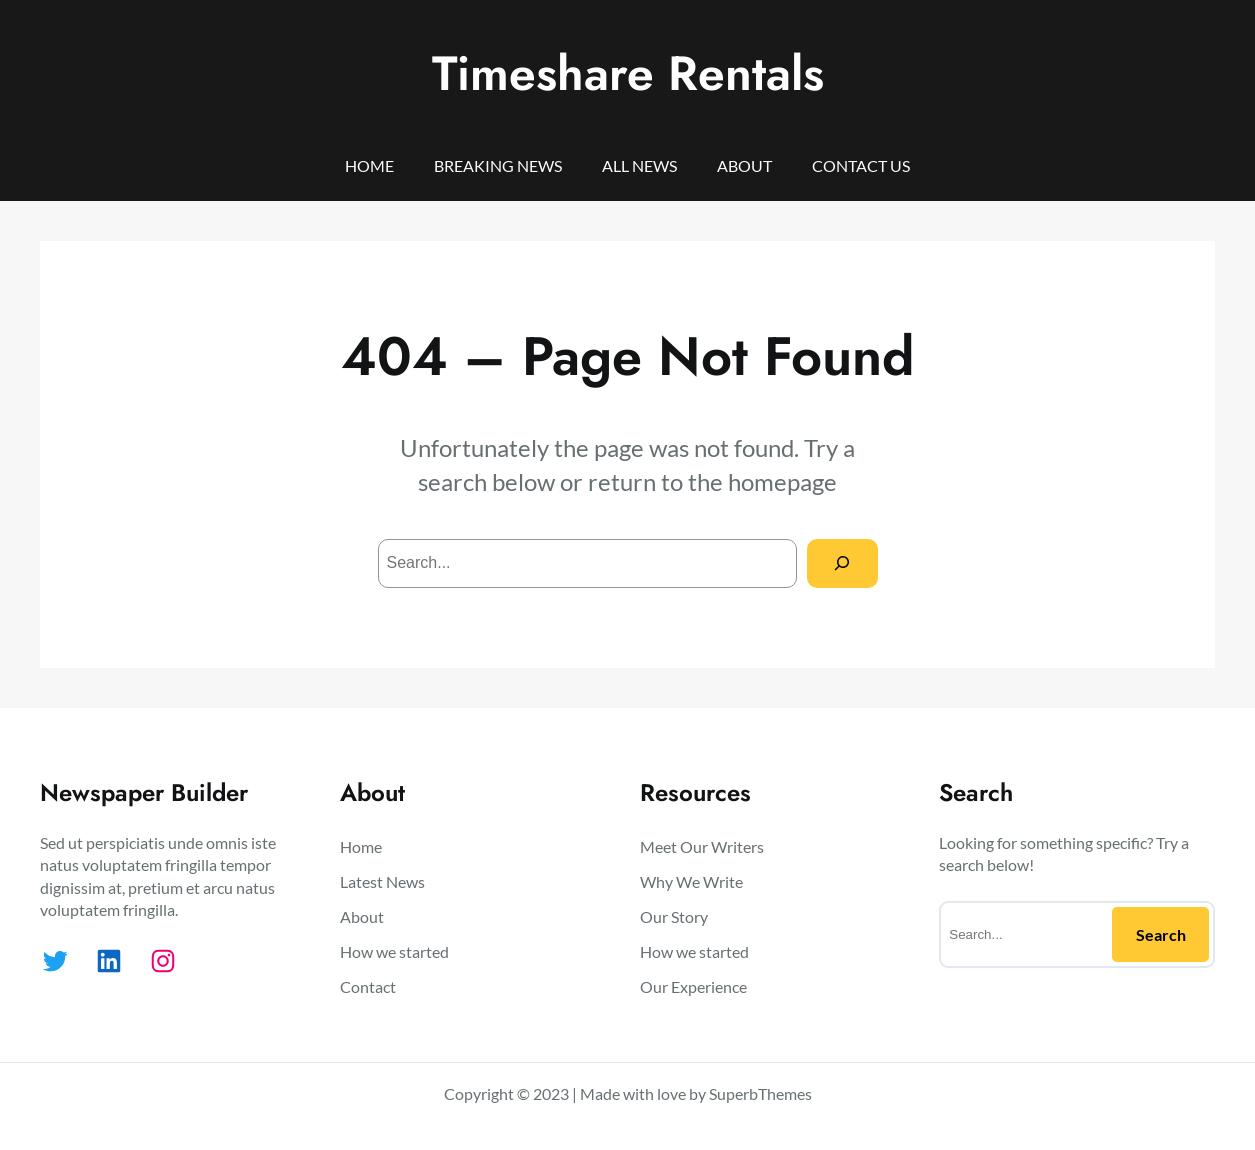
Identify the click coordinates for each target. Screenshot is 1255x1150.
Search (1161, 934)
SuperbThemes (760, 1093)
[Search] (842, 563)
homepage (782, 481)
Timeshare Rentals (628, 73)
